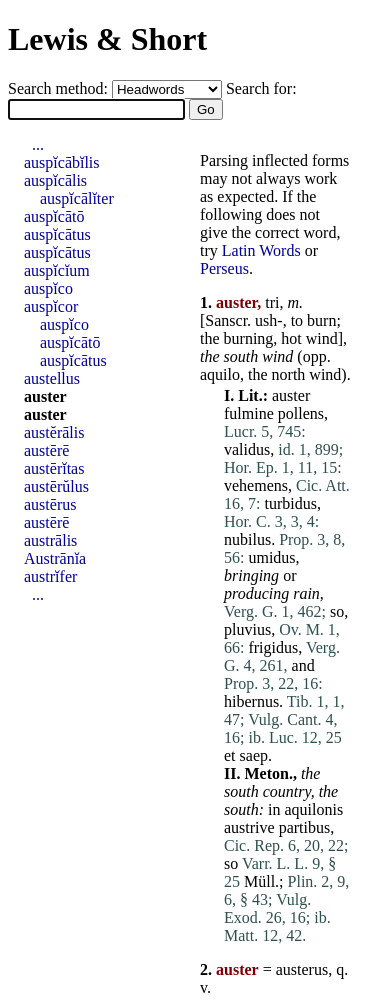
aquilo (220, 374)
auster (291, 395)
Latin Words (261, 250)
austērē (46, 450)
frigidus (273, 647)
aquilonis (313, 809)
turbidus (290, 503)
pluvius (247, 629)
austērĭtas (54, 468)
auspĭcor (51, 306)
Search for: (261, 88)
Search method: (60, 88)
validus (247, 449)
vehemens (256, 485)
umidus (271, 557)
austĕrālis (54, 432)
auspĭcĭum (57, 270)
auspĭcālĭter (77, 198)
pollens (301, 413)
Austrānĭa (55, 558)
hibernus (251, 701)
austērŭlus (56, 486)
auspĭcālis (55, 180)
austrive (249, 827)
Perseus (224, 268)
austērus (50, 504)
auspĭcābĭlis (62, 162)
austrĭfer (50, 576)
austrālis (50, 540)
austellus (52, 378)
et (230, 755)
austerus (302, 969)
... (38, 144)
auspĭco (48, 288)
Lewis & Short (107, 39)
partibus (305, 827)
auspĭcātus (57, 234)
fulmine (249, 413)
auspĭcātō (54, 216)
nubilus (247, 539)
